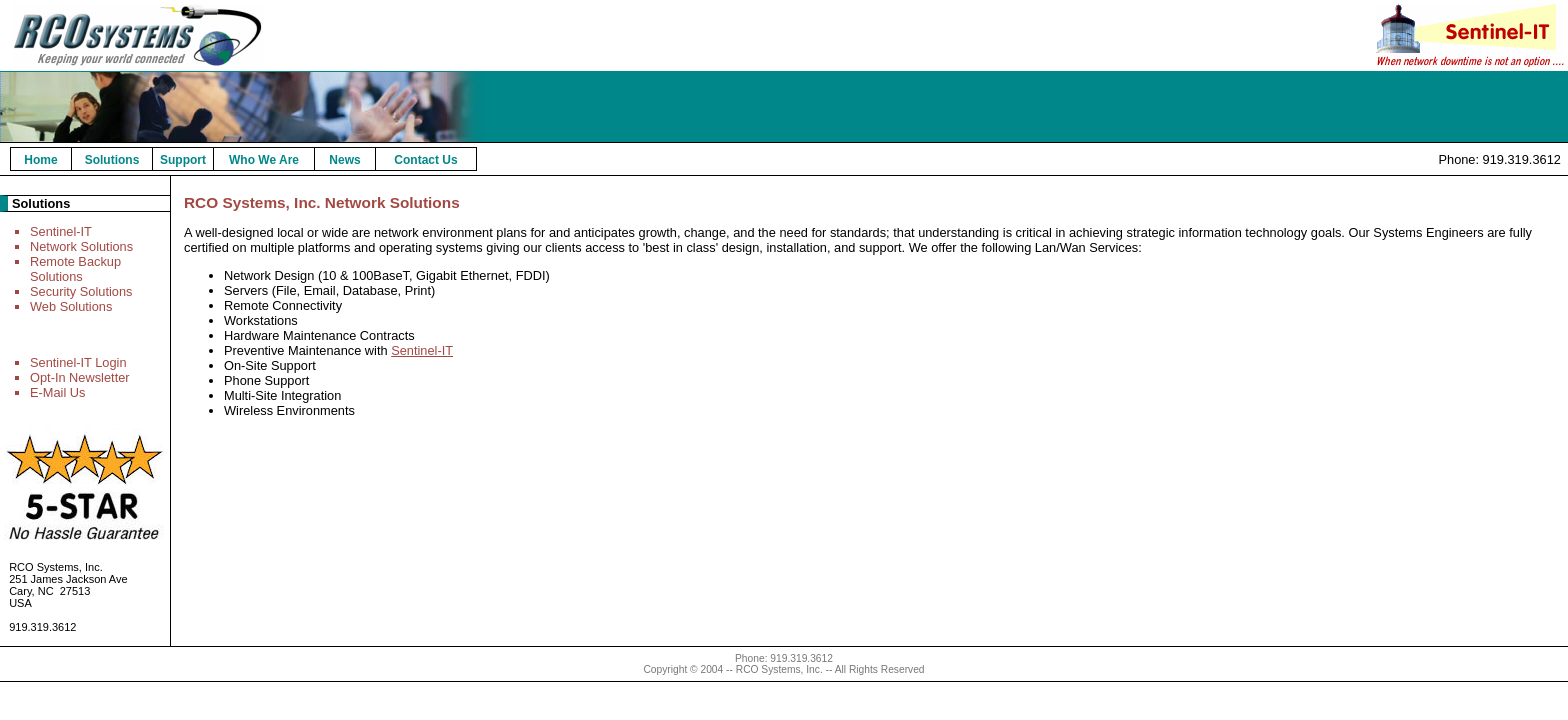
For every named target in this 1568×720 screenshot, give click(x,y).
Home (40, 160)
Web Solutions (71, 306)
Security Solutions (81, 291)
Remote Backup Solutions (75, 269)
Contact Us (425, 160)
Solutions (112, 160)
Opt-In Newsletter (80, 377)
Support (183, 160)
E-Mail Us (57, 392)
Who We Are (264, 160)
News (344, 160)
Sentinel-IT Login (78, 362)
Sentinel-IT (61, 231)
